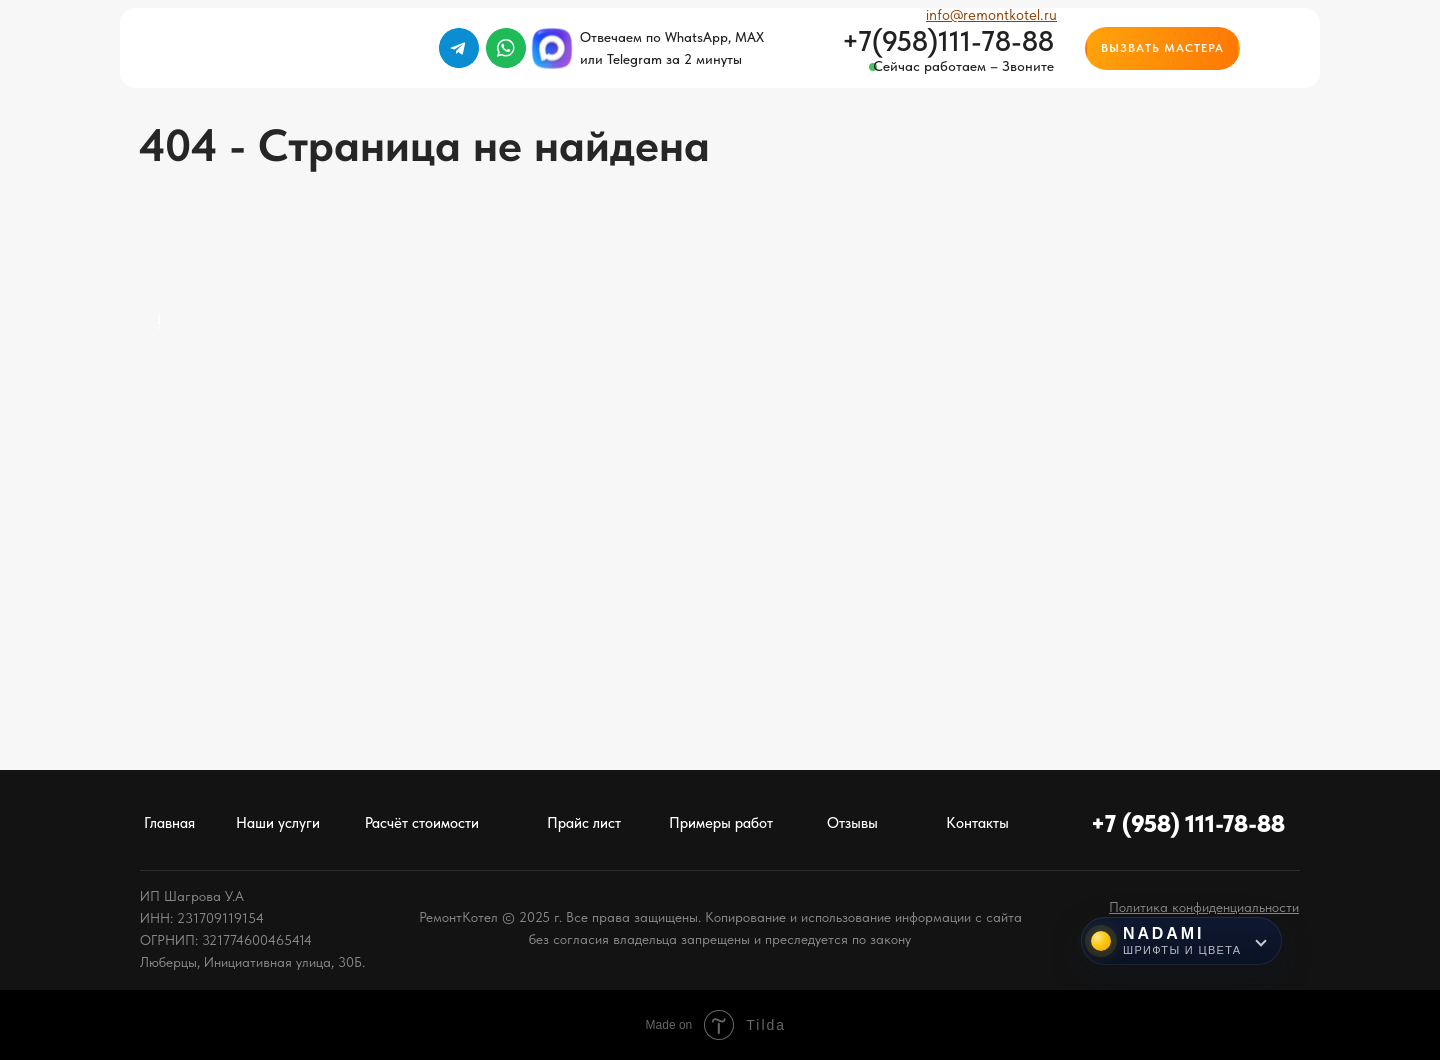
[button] (1162, 48)
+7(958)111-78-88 (948, 41)
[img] (1281, 48)
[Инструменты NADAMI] (1181, 941)
